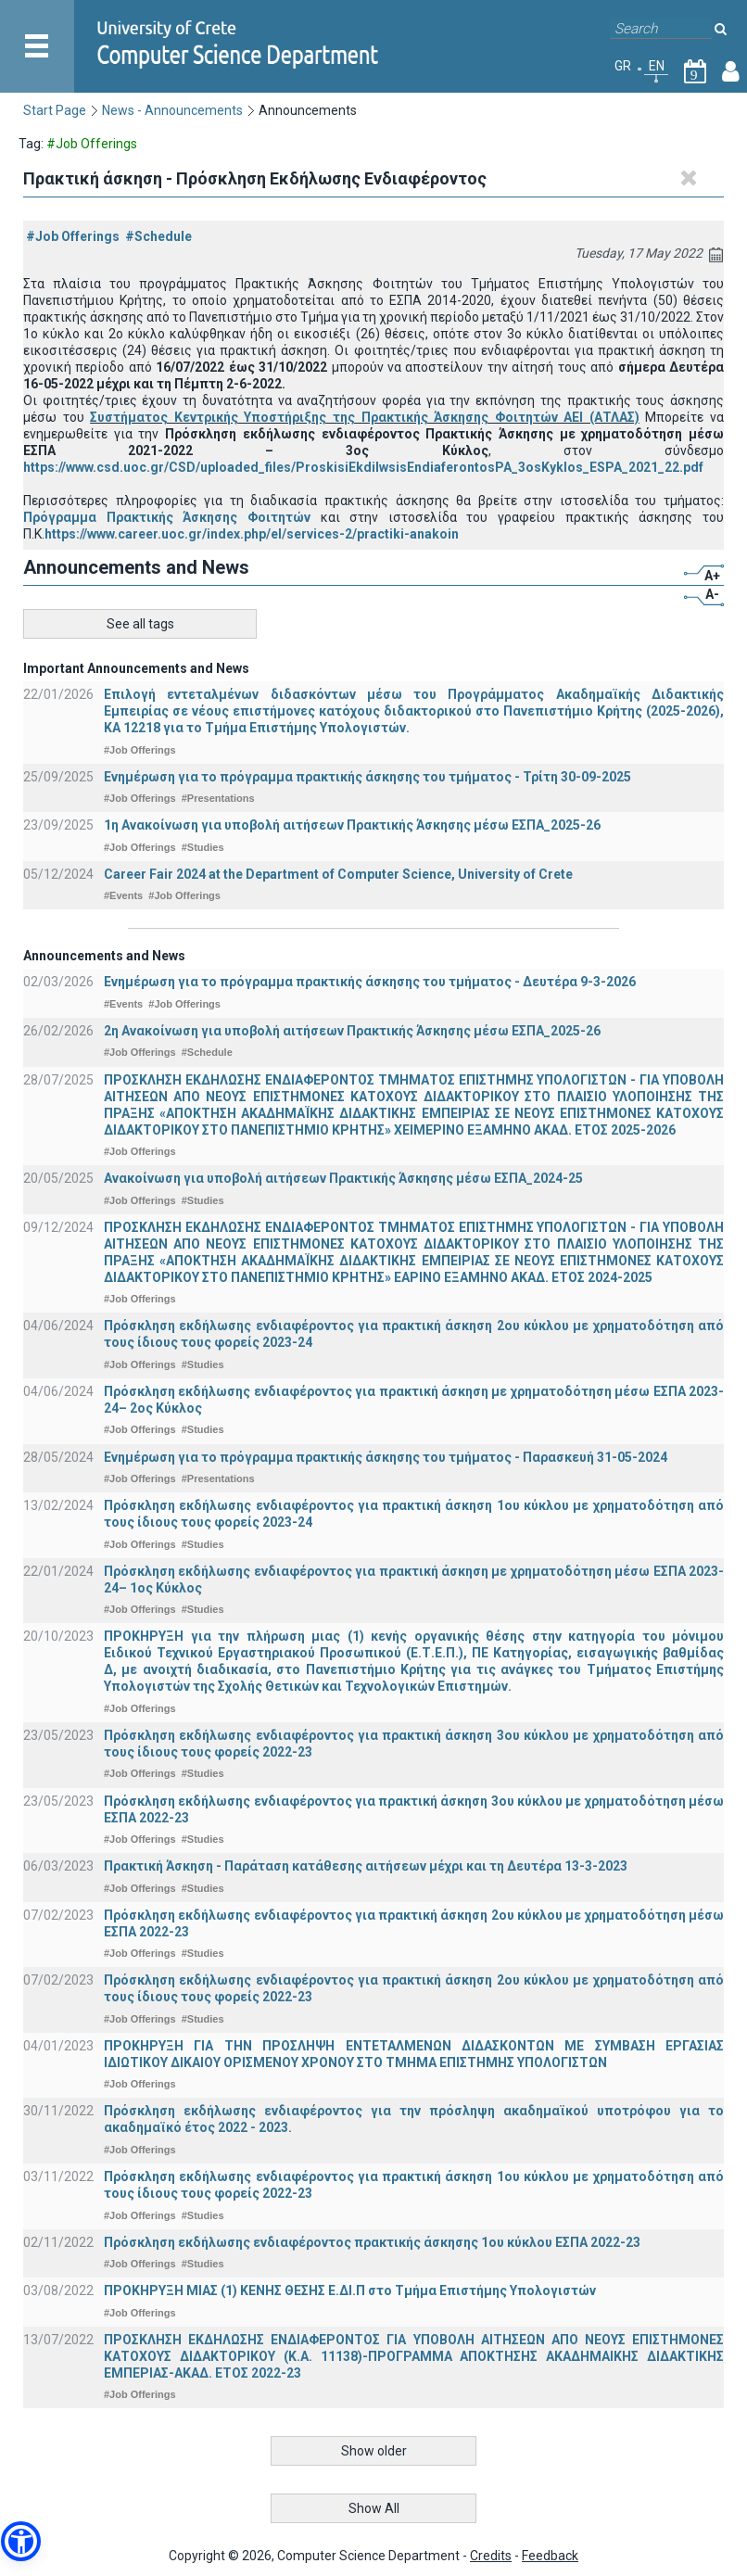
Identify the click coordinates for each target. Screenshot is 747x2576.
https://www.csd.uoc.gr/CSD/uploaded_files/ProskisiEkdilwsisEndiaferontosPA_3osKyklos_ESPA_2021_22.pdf (363, 467)
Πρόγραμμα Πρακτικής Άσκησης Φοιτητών (166, 517)
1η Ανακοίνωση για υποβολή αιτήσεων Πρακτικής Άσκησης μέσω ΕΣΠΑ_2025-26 (352, 825)
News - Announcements (172, 110)
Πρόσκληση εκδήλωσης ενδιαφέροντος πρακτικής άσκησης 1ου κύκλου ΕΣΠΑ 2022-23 (372, 2242)
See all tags (140, 623)
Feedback (550, 2555)
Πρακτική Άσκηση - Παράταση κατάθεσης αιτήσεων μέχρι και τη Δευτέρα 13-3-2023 (365, 1866)
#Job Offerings (73, 236)
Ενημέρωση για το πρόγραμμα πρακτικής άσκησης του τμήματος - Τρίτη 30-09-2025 (367, 776)
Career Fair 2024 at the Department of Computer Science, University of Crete (338, 874)
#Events (123, 895)
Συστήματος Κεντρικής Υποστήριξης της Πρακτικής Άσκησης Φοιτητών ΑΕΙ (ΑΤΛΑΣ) (364, 417)
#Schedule (158, 236)
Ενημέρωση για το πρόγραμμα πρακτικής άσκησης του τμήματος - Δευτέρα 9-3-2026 (370, 981)
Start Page (54, 110)
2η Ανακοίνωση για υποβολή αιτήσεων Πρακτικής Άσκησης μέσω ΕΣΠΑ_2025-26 (352, 1030)
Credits (491, 2555)
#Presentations (218, 798)
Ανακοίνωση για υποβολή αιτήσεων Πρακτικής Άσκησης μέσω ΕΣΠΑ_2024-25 (343, 1178)
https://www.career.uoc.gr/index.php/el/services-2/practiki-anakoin (251, 534)
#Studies (203, 847)
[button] (21, 2541)
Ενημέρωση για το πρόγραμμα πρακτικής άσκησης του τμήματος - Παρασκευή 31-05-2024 (385, 1457)
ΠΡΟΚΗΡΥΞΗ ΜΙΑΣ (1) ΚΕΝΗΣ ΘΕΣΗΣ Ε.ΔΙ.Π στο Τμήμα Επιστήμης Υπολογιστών (350, 2290)
